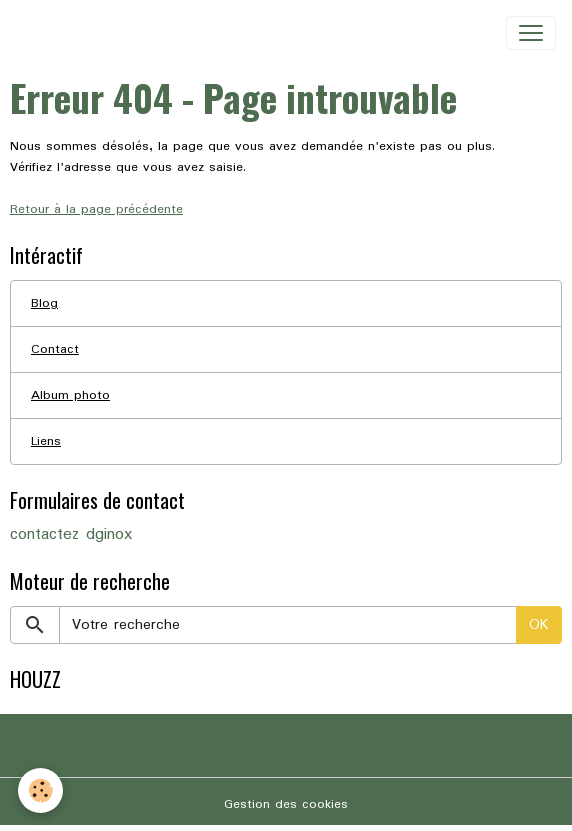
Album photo (70, 395)
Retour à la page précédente (96, 209)
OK (539, 625)
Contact (55, 349)
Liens (46, 441)
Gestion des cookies (286, 804)
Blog (44, 303)
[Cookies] (40, 790)
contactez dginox (71, 535)
